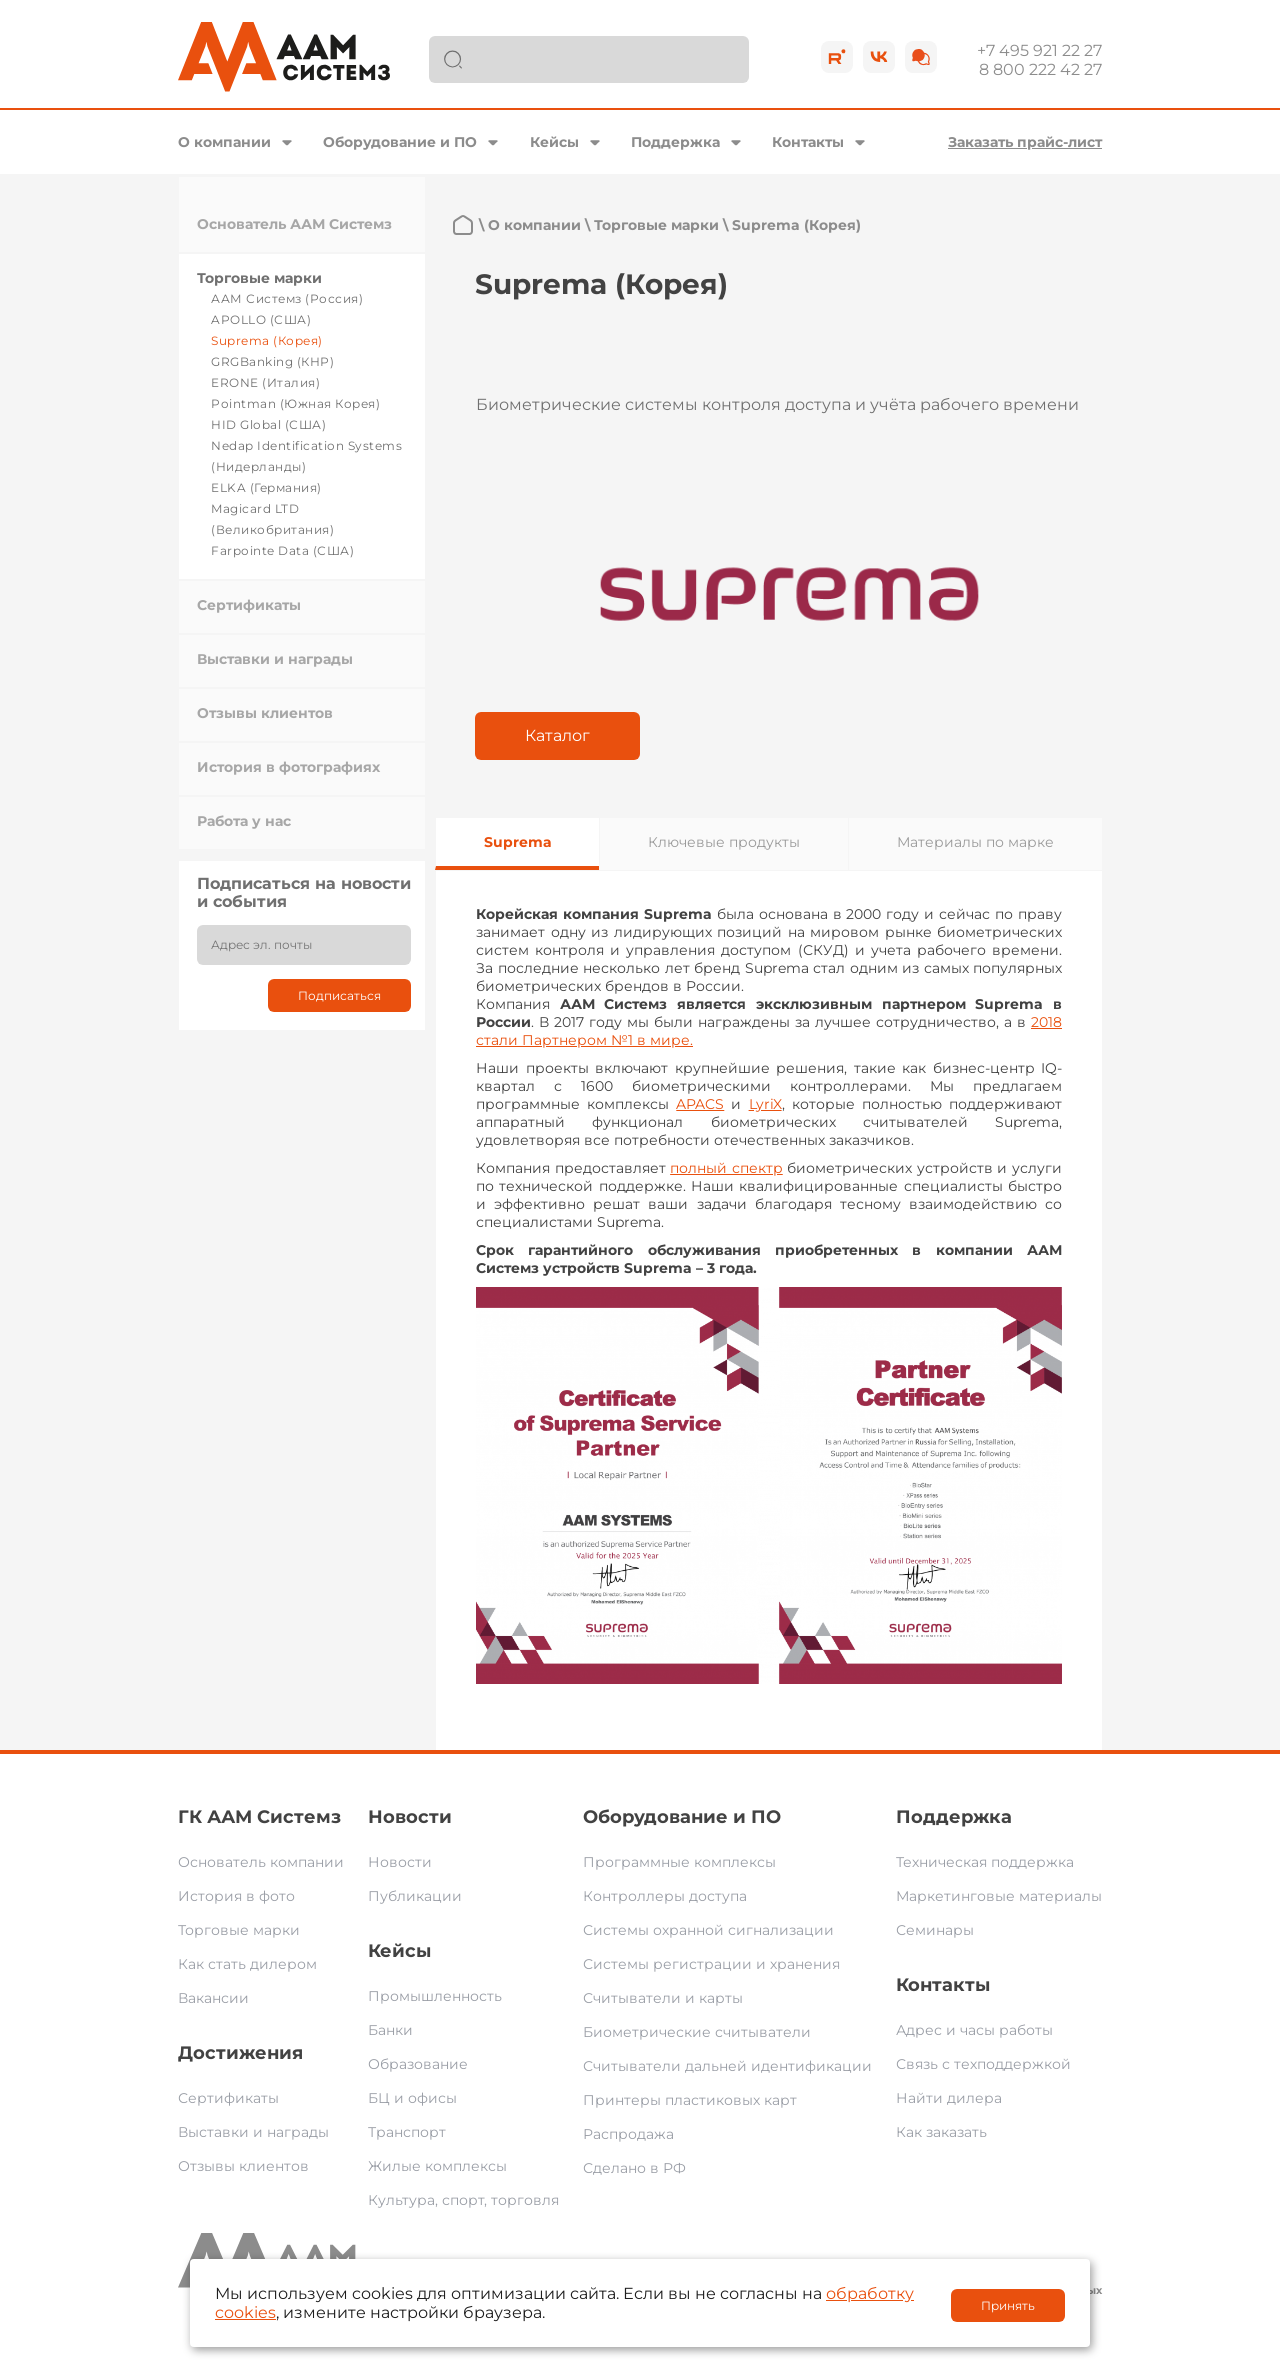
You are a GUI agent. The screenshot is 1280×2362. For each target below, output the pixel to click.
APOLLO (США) (261, 319)
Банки (390, 2030)
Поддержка (675, 142)
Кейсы (554, 142)
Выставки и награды (275, 659)
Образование (418, 2064)
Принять (1008, 2305)
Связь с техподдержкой (983, 2064)
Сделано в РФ (634, 2168)
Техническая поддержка (985, 1862)
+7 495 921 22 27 (1039, 50)
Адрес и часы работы (974, 2030)
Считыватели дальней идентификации (727, 2066)
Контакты (808, 142)
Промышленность (435, 1996)
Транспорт (407, 2132)
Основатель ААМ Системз (294, 224)
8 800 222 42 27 (1040, 69)
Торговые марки (259, 278)
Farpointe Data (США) (282, 550)
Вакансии (213, 1998)
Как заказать (941, 2132)
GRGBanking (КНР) (272, 361)
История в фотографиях (288, 767)
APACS (700, 1104)
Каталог (557, 735)
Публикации (415, 1896)
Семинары (935, 1930)
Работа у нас (244, 821)
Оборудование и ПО (400, 142)
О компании (224, 142)
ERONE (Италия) (265, 382)
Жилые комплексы (437, 2166)
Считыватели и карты (663, 1998)
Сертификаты (249, 605)
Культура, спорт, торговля (463, 2200)
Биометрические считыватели (697, 2032)
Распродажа (628, 2134)
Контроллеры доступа (665, 1896)
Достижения (240, 2053)
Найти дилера (949, 2098)
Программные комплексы (679, 1862)
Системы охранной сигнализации (708, 1930)
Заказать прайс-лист (1025, 142)
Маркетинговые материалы (999, 1896)
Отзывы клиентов (265, 713)
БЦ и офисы (412, 2098)
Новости (410, 1817)
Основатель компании (261, 1862)
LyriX (765, 1104)
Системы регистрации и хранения (711, 1964)
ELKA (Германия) (266, 487)
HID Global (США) (268, 424)
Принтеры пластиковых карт (690, 2100)
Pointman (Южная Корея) (295, 403)
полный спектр (726, 1168)
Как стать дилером (247, 1964)
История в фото (236, 1896)
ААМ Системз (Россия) (287, 298)
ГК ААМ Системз (259, 1817)
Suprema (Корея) (267, 340)
